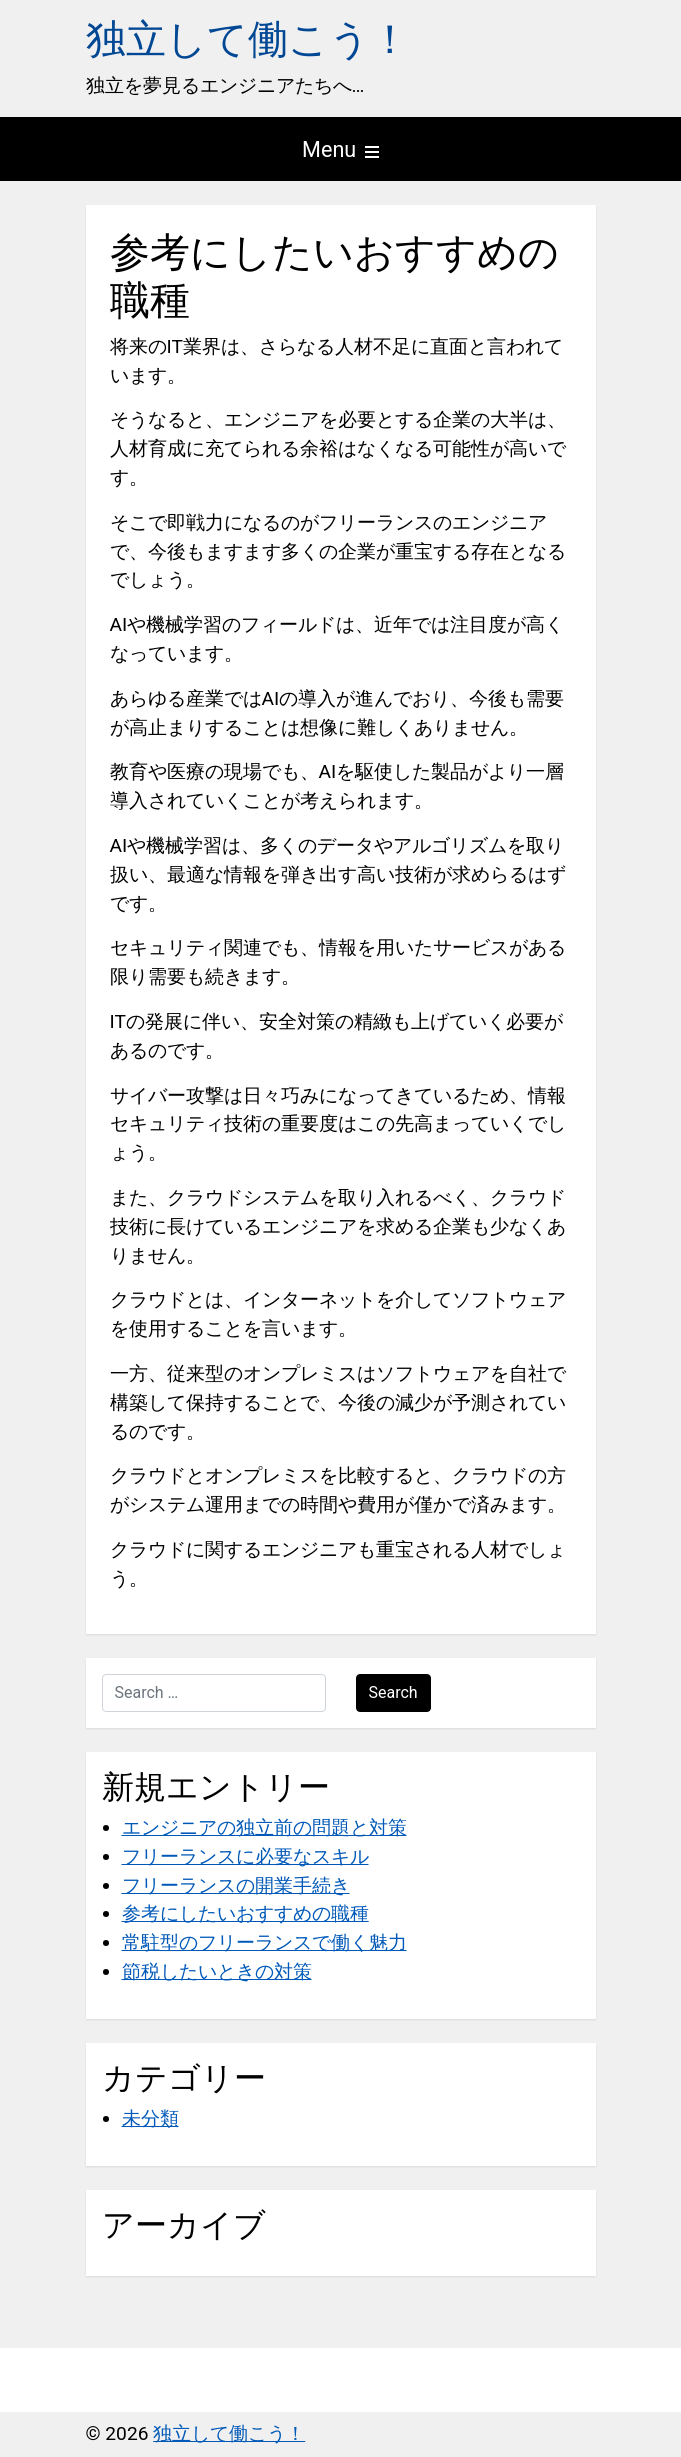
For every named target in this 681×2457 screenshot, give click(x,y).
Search (393, 1692)
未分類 (150, 2118)
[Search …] (214, 1693)
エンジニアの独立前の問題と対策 (264, 1827)
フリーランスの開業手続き (236, 1885)
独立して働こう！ (248, 39)
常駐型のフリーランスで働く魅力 (264, 1942)
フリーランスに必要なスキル (245, 1856)
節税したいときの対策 (217, 1971)
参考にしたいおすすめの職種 (245, 1913)
